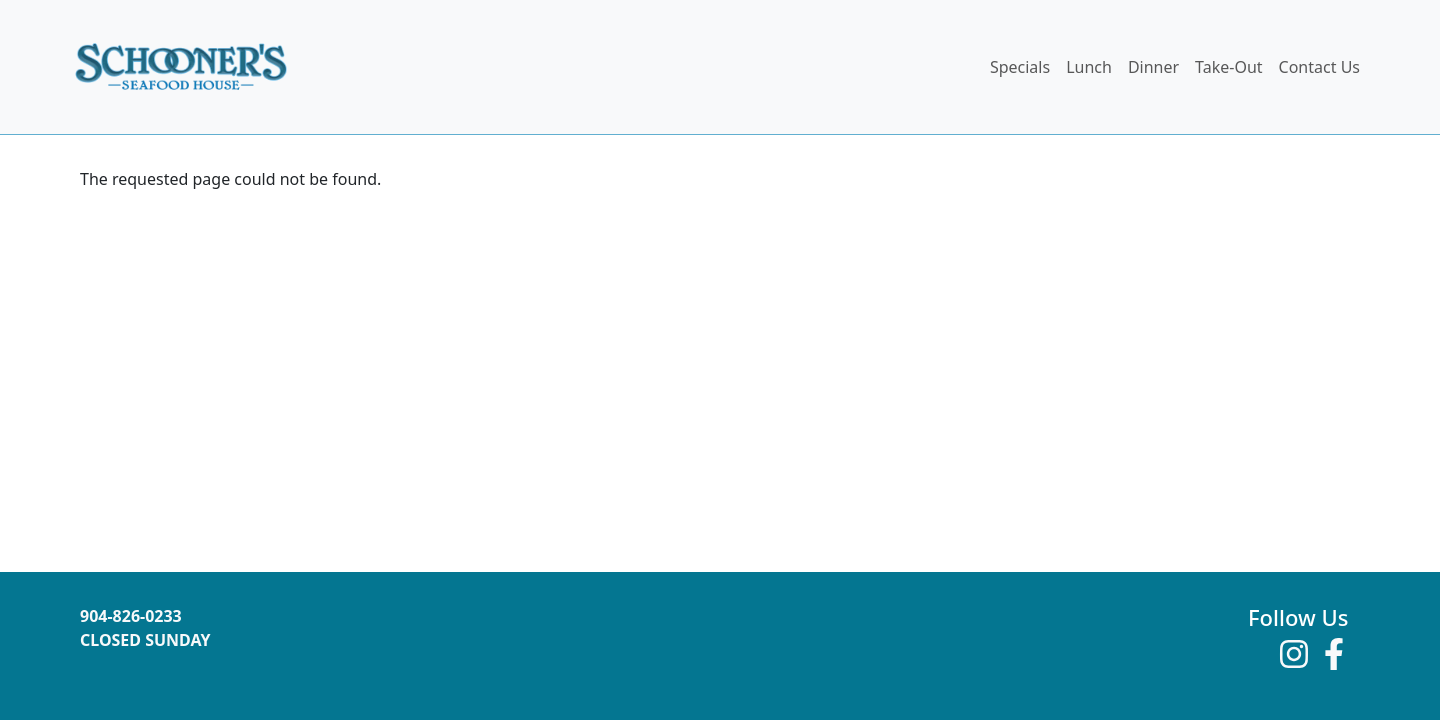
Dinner (1153, 67)
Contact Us (1319, 67)
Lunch (1089, 67)
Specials (1020, 67)
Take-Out (1228, 67)
